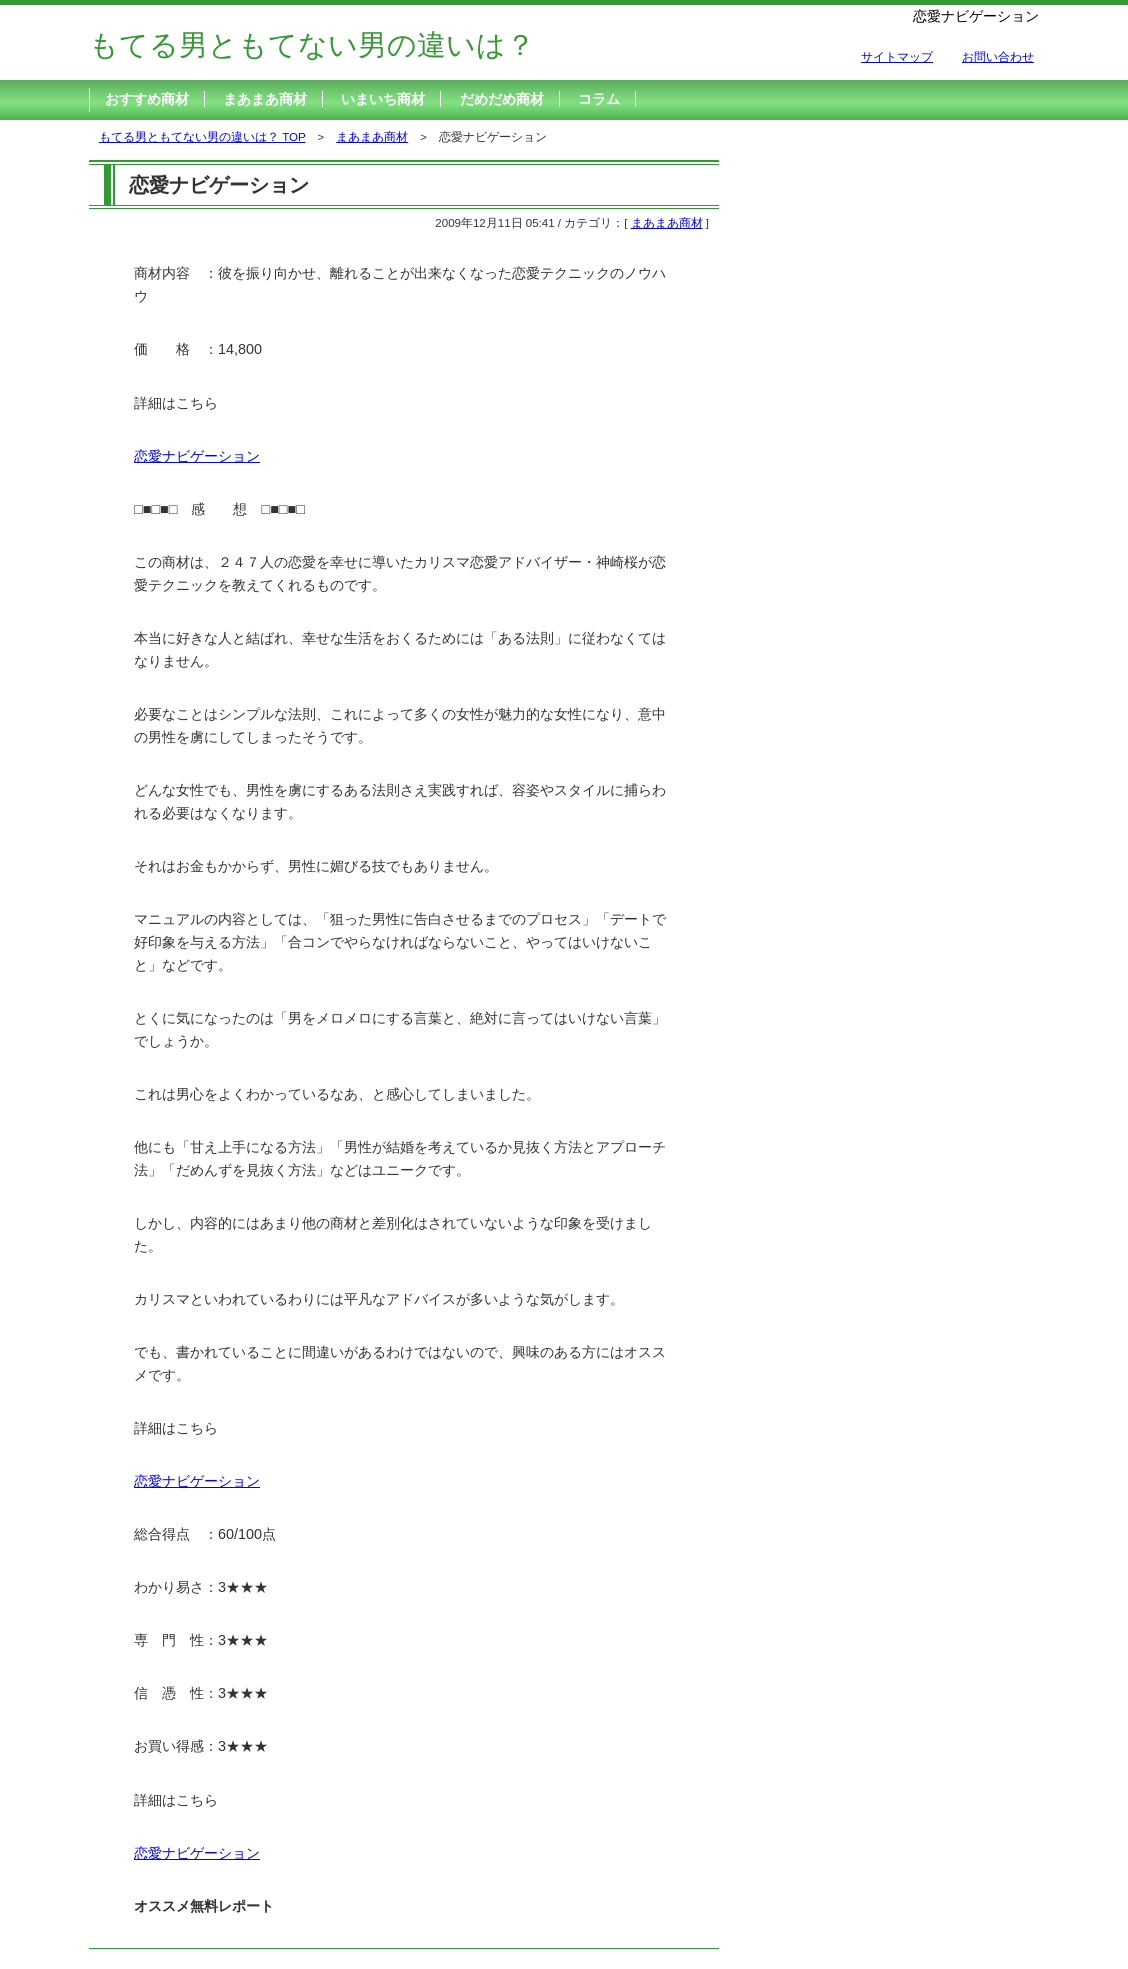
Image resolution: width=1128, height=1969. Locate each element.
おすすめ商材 (147, 99)
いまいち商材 (383, 99)
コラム (599, 99)
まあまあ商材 (265, 99)
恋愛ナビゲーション (197, 456)
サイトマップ (897, 57)
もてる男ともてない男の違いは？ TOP (202, 137)
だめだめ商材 (502, 99)
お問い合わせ (998, 57)
